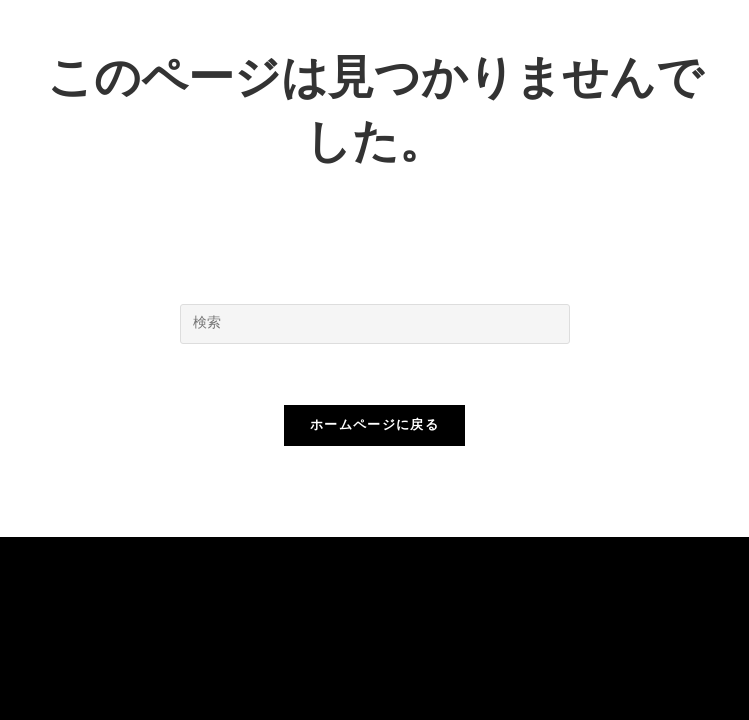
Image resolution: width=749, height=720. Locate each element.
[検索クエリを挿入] (375, 324)
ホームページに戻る (374, 425)
